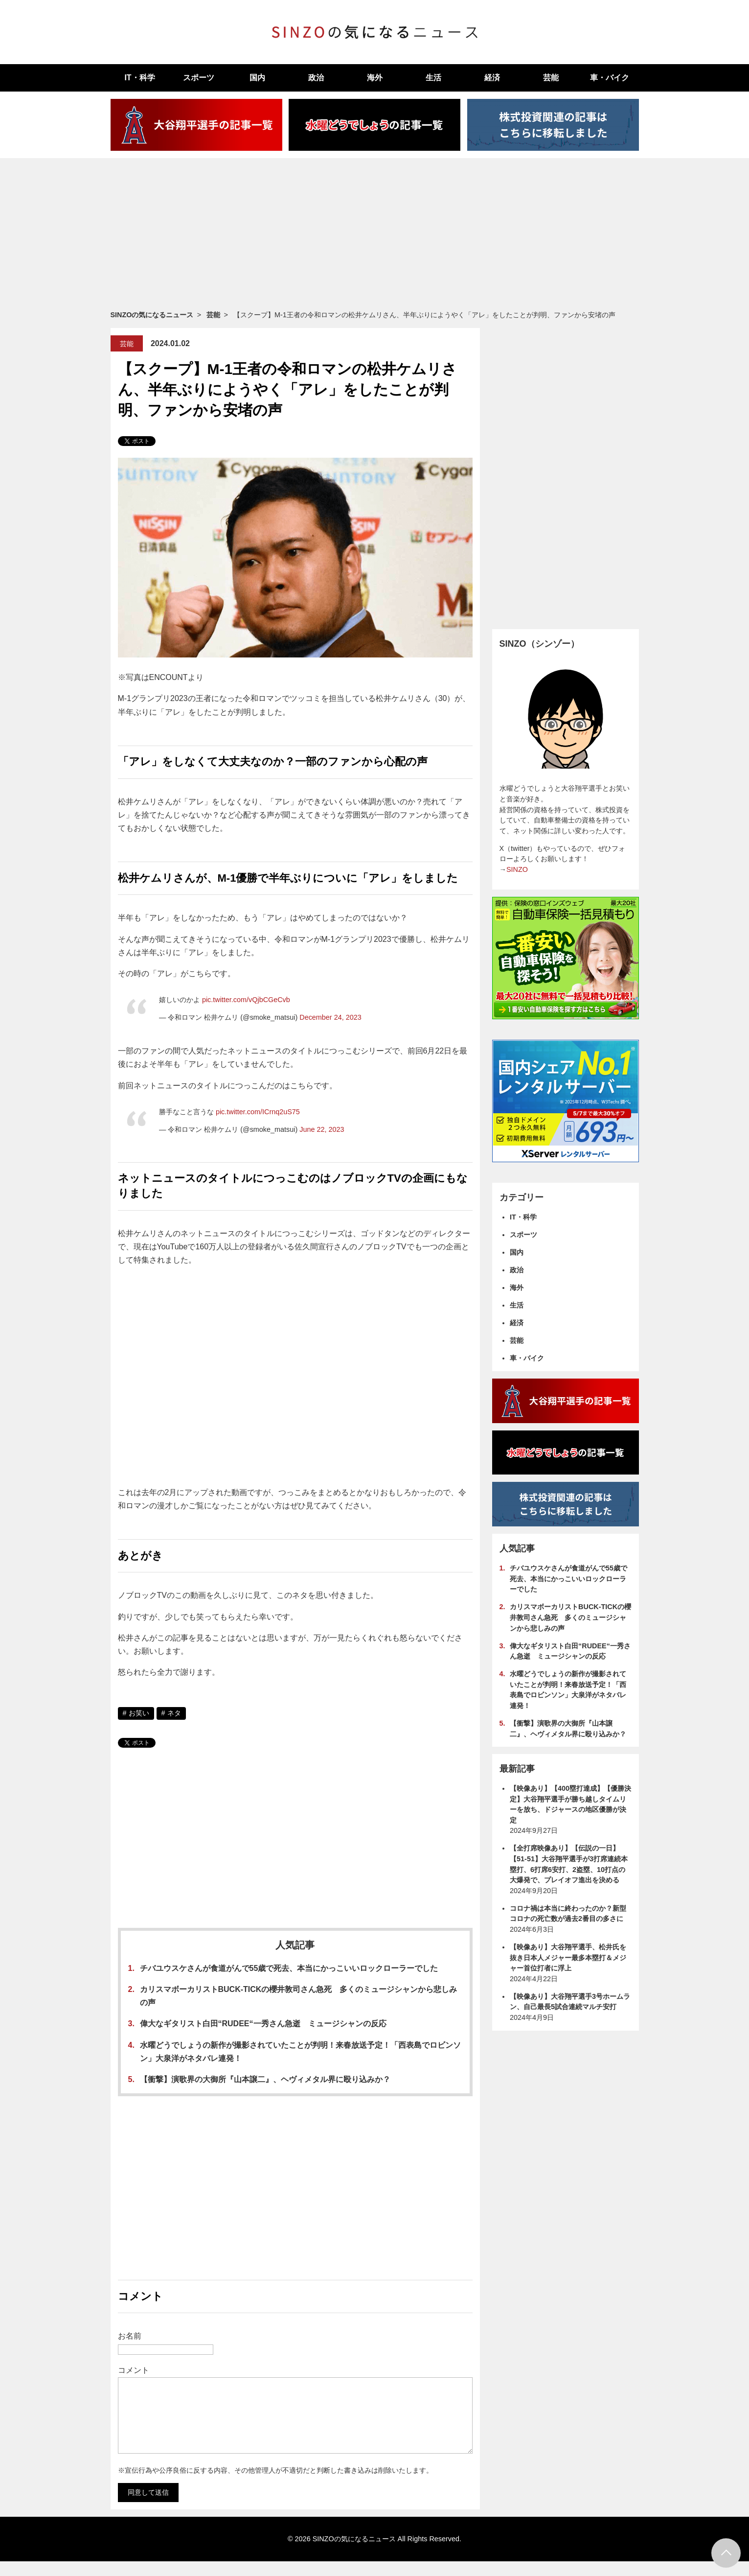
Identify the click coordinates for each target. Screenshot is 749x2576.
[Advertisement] (375, 234)
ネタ (174, 1713)
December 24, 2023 (330, 1017)
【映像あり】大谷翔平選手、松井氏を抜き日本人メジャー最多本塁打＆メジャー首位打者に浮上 (568, 1957)
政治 (316, 77)
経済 (492, 77)
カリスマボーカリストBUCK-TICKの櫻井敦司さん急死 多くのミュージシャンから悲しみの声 (570, 1617)
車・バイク (609, 77)
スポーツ (198, 77)
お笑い (139, 1713)
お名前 (129, 2336)
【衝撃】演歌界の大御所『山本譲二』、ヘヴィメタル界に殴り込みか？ (265, 2079)
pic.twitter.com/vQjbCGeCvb (246, 1000)
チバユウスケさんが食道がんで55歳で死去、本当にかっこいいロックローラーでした (289, 1968)
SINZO (517, 869)
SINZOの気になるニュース (152, 315)
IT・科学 (139, 77)
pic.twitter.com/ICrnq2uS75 (258, 1112)
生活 (433, 77)
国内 (257, 77)
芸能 (551, 77)
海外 (375, 77)
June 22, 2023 (321, 1129)
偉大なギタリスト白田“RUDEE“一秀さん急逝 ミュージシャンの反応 (263, 2023)
